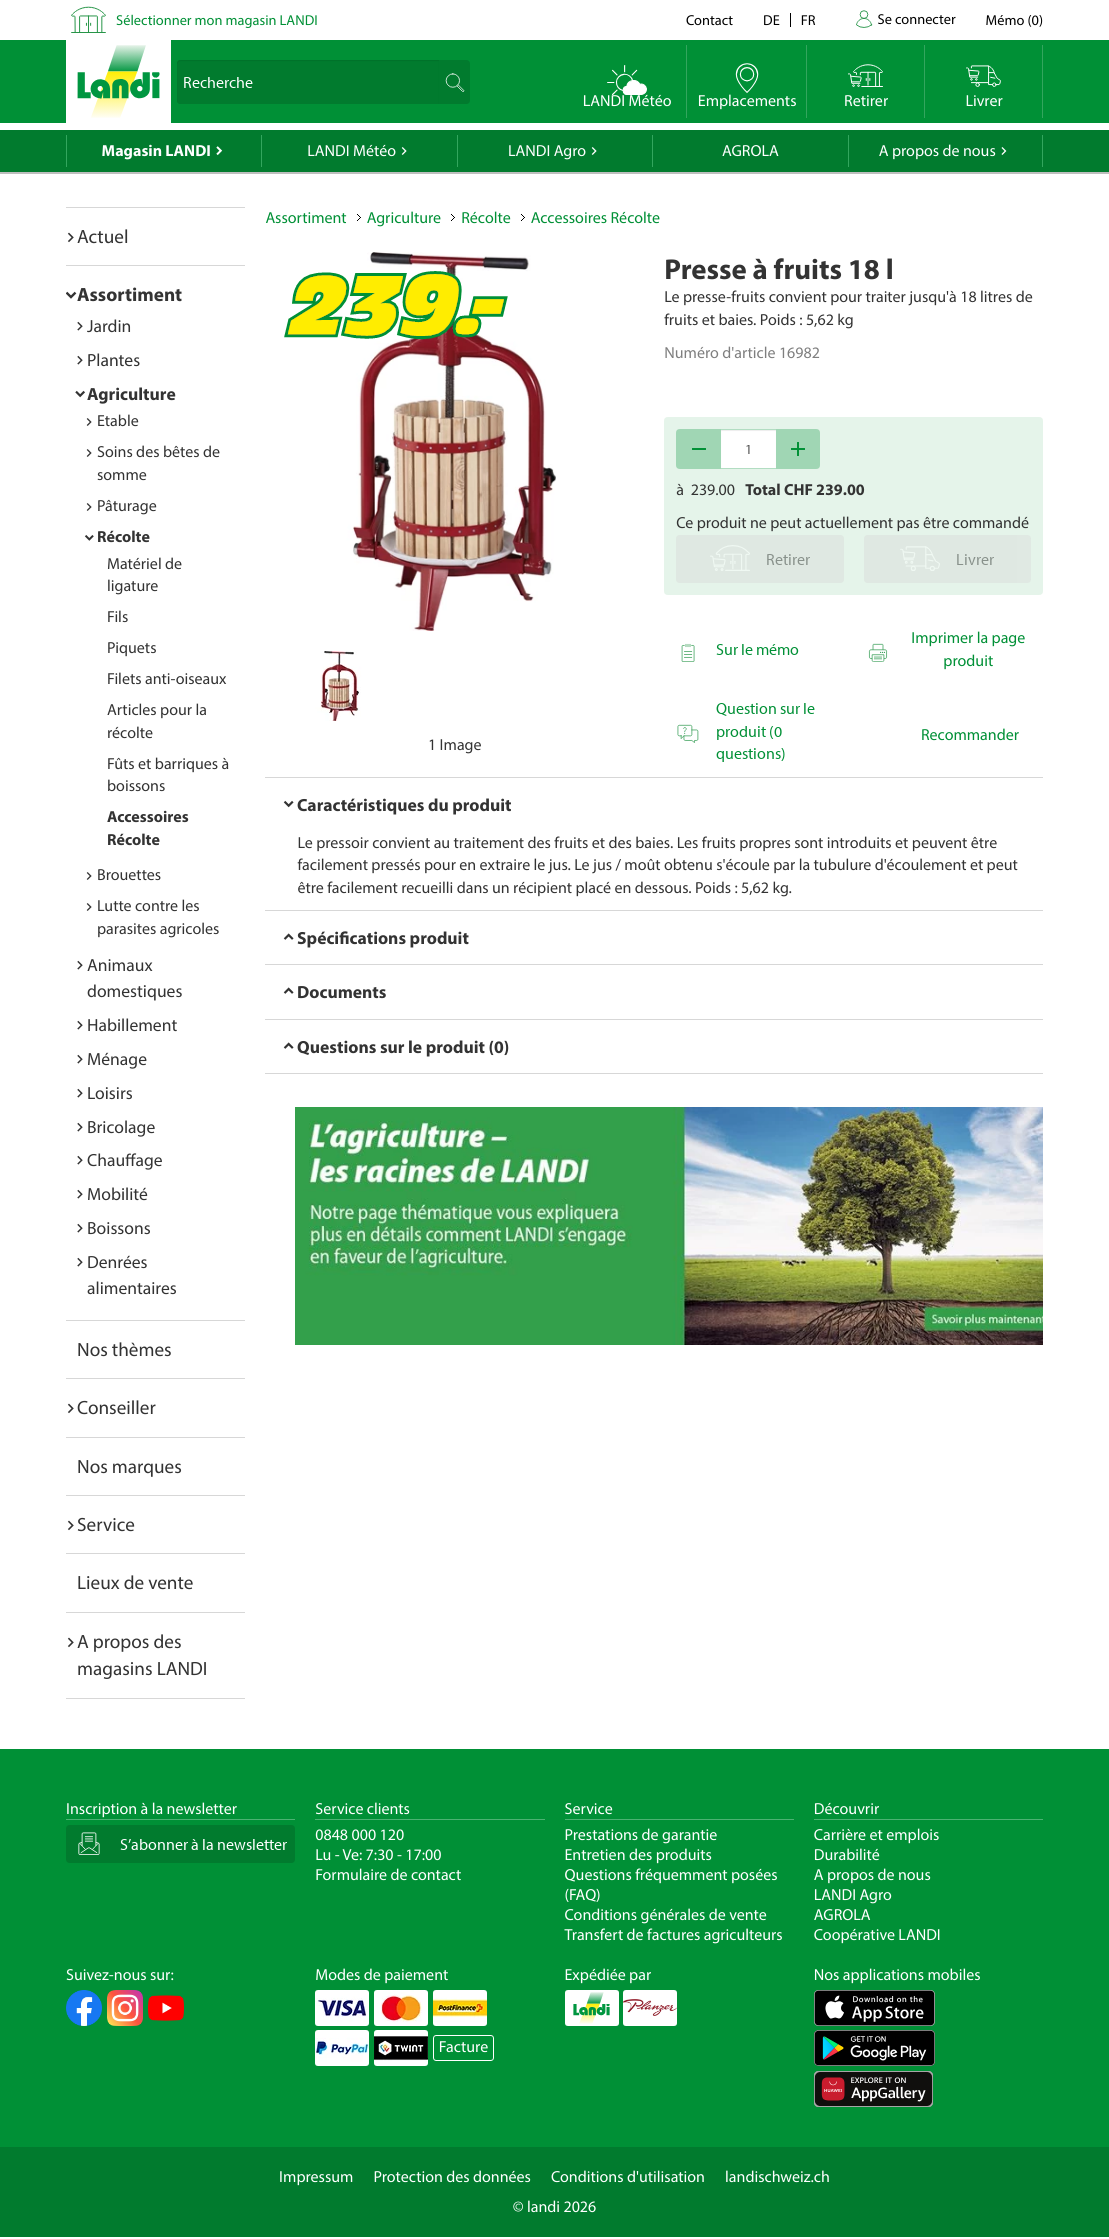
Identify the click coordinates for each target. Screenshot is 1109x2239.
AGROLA (750, 151)
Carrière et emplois (877, 1835)
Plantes (113, 359)
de (771, 19)
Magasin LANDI (156, 151)
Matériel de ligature (144, 575)
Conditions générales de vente (666, 1915)
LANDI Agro (547, 151)
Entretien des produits (638, 1855)
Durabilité (847, 1855)
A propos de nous (937, 151)
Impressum (316, 2177)
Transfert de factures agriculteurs (674, 1935)
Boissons (119, 1227)
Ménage (117, 1058)
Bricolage (121, 1126)
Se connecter (916, 18)
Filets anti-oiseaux (167, 679)
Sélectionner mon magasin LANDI (217, 19)
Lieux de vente (135, 1582)
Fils (117, 617)
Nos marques (129, 1466)
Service (106, 1524)
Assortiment (129, 294)
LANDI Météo (351, 151)
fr (808, 19)
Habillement (132, 1024)
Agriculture (131, 393)
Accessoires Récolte (595, 218)
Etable (118, 421)
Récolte (123, 537)
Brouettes (129, 875)
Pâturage (127, 506)
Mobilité (117, 1193)
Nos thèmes (124, 1349)
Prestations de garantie (641, 1835)
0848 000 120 (359, 1835)
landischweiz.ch (777, 2177)
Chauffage (125, 1159)
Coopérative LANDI (877, 1935)
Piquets (131, 648)
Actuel (102, 236)
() (1014, 19)
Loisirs (110, 1092)
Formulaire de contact (388, 1875)
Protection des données (452, 2177)
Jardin (109, 325)
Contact (709, 19)
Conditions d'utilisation (628, 2177)
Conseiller (116, 1407)
